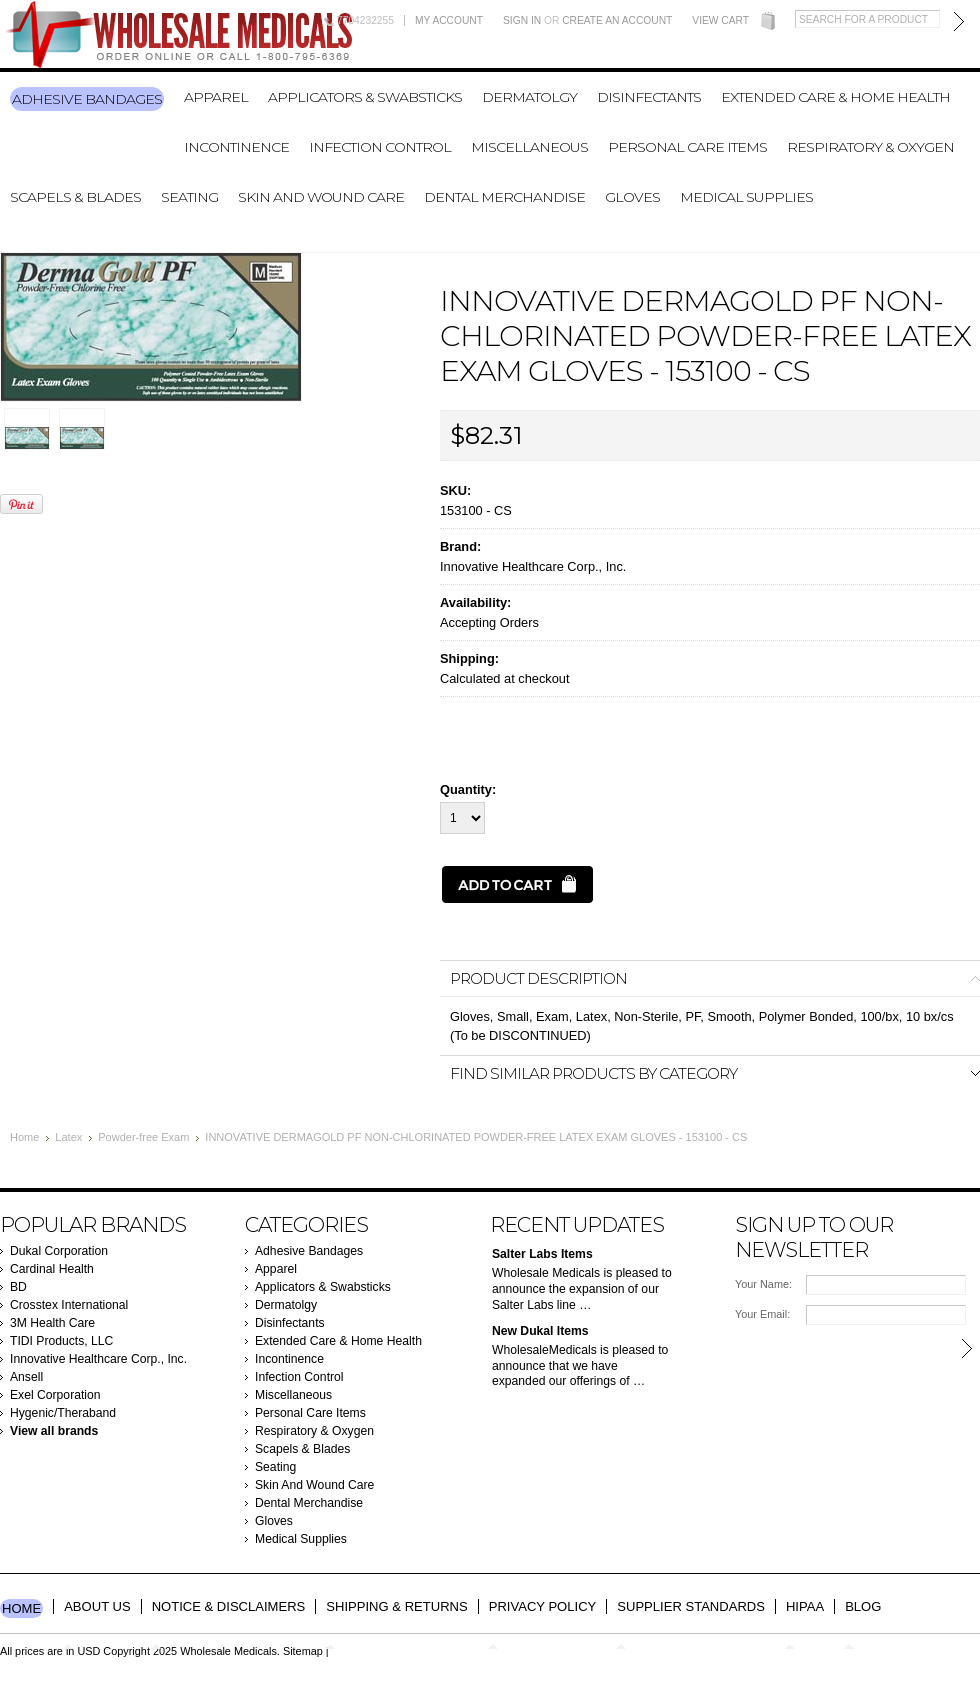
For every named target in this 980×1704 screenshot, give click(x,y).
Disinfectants (649, 97)
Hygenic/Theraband (63, 1413)
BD (18, 1287)
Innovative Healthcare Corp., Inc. (533, 566)
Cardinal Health (52, 1269)
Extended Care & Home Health (835, 97)
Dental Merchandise (504, 197)
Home (24, 1137)
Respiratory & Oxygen (870, 147)
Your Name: (763, 1284)
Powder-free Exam (143, 1137)
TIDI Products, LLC (61, 1341)
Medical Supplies (746, 197)
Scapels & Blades (75, 197)
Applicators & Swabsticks (365, 97)
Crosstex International (69, 1305)
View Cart (720, 20)
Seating (189, 197)
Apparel (216, 97)
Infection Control (380, 147)
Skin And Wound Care (321, 197)
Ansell (26, 1377)
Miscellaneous (529, 147)
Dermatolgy (529, 97)
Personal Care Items (687, 147)
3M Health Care (52, 1323)
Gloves (632, 197)
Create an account (617, 20)
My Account (449, 20)
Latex (68, 1137)
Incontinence (236, 147)
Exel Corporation (55, 1395)
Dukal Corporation (59, 1251)
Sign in (522, 20)
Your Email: (762, 1314)
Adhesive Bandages (87, 99)
